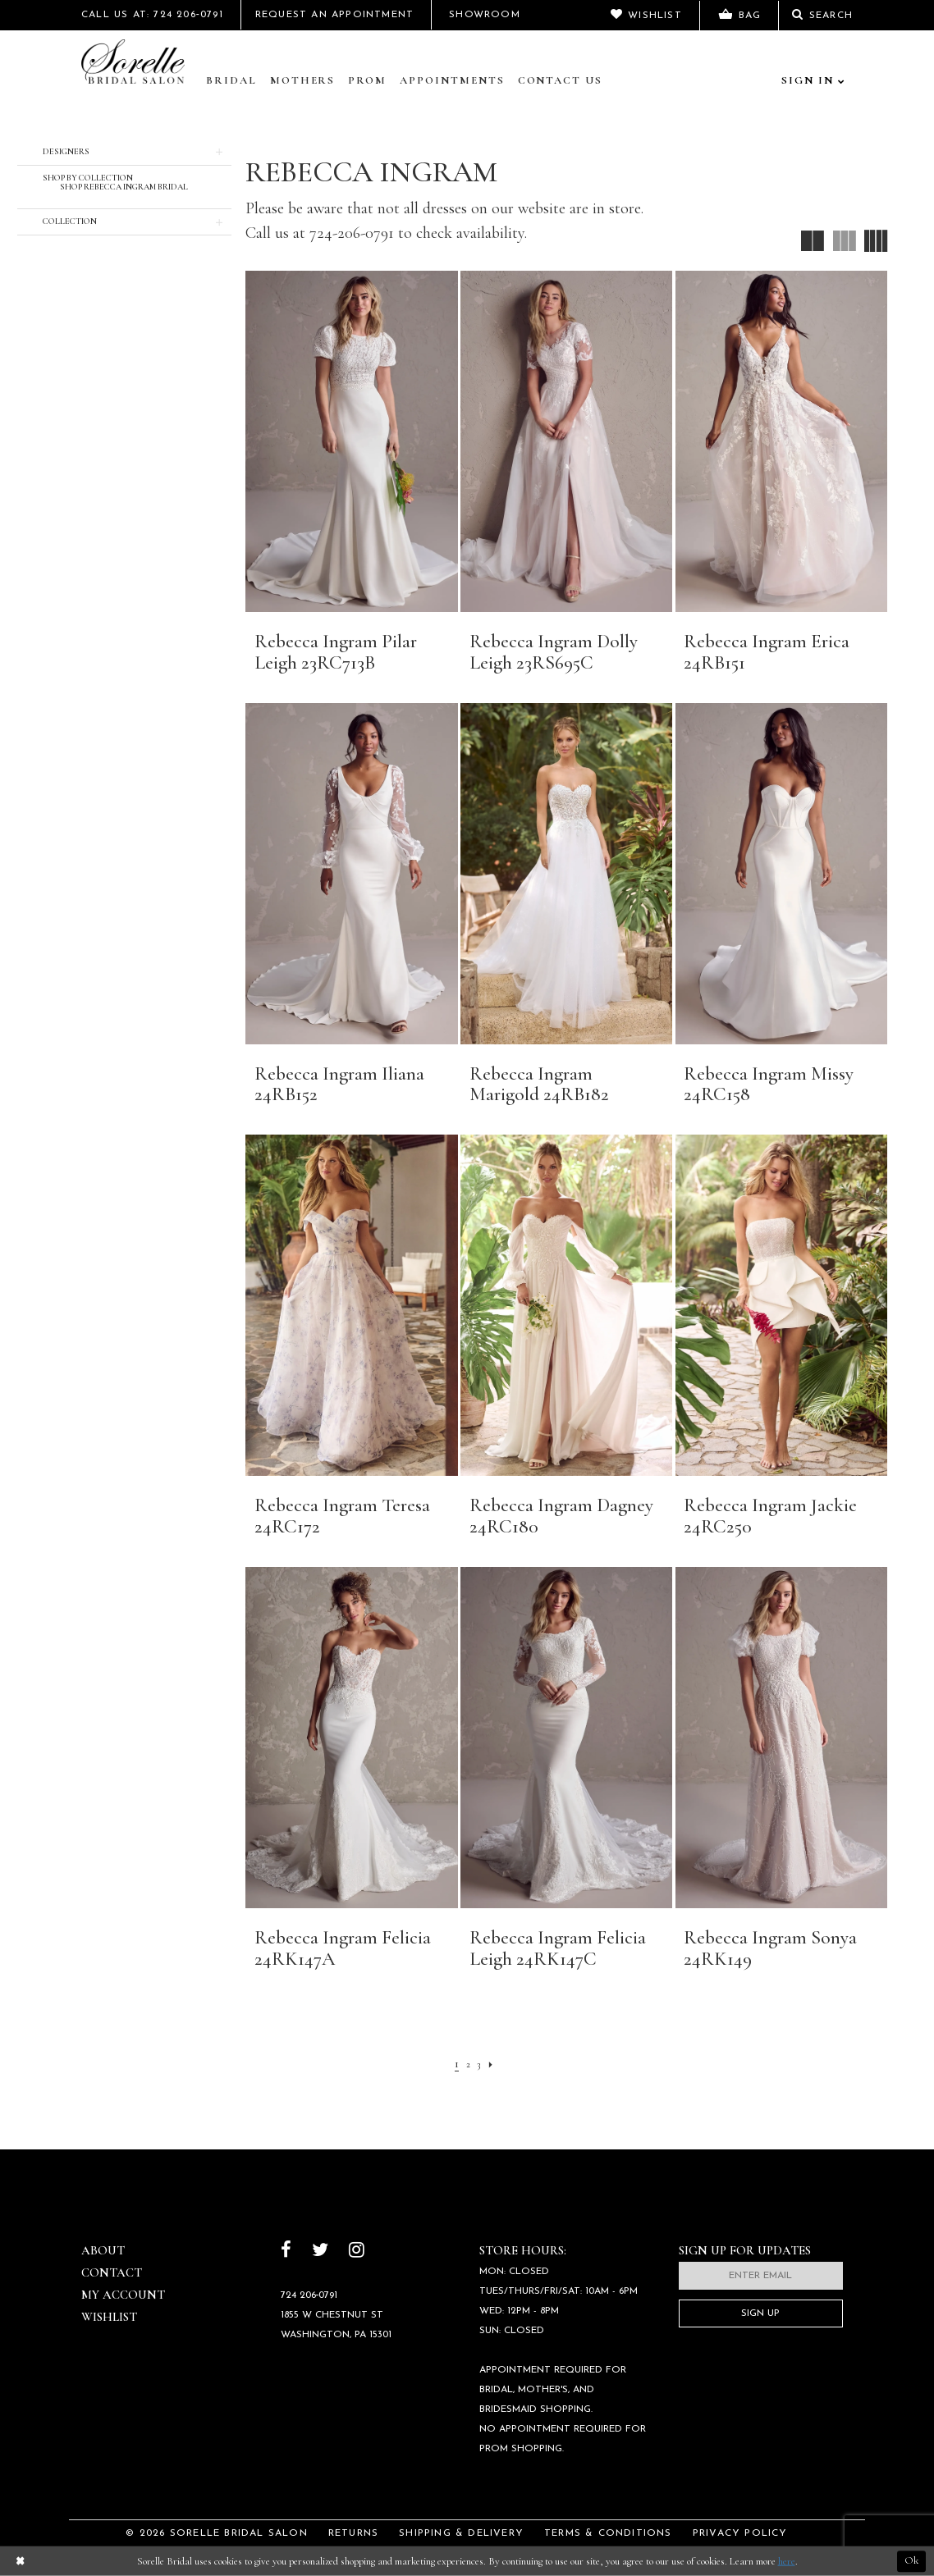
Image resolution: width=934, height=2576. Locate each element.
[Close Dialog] (19, 2561)
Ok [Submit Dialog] (911, 2561)
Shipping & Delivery (461, 2533)
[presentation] (351, 441)
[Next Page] (494, 2063)
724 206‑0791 (309, 2295)
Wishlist (109, 2316)
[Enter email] (761, 2276)
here (786, 2561)
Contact (111, 2272)
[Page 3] (480, 2063)
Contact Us (560, 80)
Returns (353, 2533)
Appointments (452, 80)
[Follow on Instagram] (357, 2251)
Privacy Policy (740, 2533)
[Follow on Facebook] (286, 2251)
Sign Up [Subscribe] (760, 2313)
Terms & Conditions (608, 2533)
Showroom (484, 15)
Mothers (303, 80)
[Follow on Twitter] (320, 2251)
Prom (367, 80)
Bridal (231, 80)
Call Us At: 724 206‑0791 (152, 15)
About (103, 2250)
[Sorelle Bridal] (136, 63)
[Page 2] (466, 2063)
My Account (123, 2294)
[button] (124, 152)
